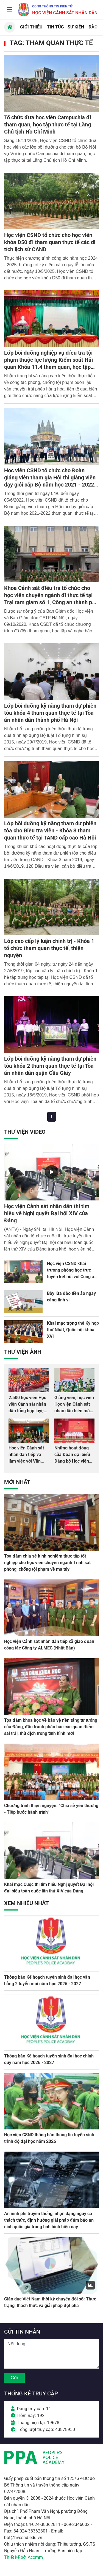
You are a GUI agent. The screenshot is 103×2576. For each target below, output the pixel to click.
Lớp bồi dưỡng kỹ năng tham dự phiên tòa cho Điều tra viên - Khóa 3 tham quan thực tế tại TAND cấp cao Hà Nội (50, 830)
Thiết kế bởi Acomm (23, 2557)
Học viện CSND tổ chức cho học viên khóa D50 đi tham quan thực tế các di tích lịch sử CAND (49, 242)
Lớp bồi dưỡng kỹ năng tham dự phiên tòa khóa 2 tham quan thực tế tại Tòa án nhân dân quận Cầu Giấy (50, 1065)
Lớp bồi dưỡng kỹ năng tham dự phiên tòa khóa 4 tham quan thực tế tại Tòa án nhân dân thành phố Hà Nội (50, 712)
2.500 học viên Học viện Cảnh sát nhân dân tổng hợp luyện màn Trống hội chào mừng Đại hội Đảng (28, 1410)
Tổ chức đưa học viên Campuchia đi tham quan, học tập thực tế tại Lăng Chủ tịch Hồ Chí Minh (47, 124)
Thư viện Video (25, 1131)
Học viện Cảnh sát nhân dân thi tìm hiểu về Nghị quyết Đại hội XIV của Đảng (46, 1213)
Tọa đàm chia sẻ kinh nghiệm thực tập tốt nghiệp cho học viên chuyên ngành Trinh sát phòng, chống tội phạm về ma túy (47, 1562)
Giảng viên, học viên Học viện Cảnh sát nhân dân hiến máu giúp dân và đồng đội (74, 1410)
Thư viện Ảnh (22, 1351)
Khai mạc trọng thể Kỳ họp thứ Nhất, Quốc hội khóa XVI (73, 1330)
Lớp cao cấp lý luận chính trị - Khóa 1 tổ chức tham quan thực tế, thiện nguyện (49, 948)
